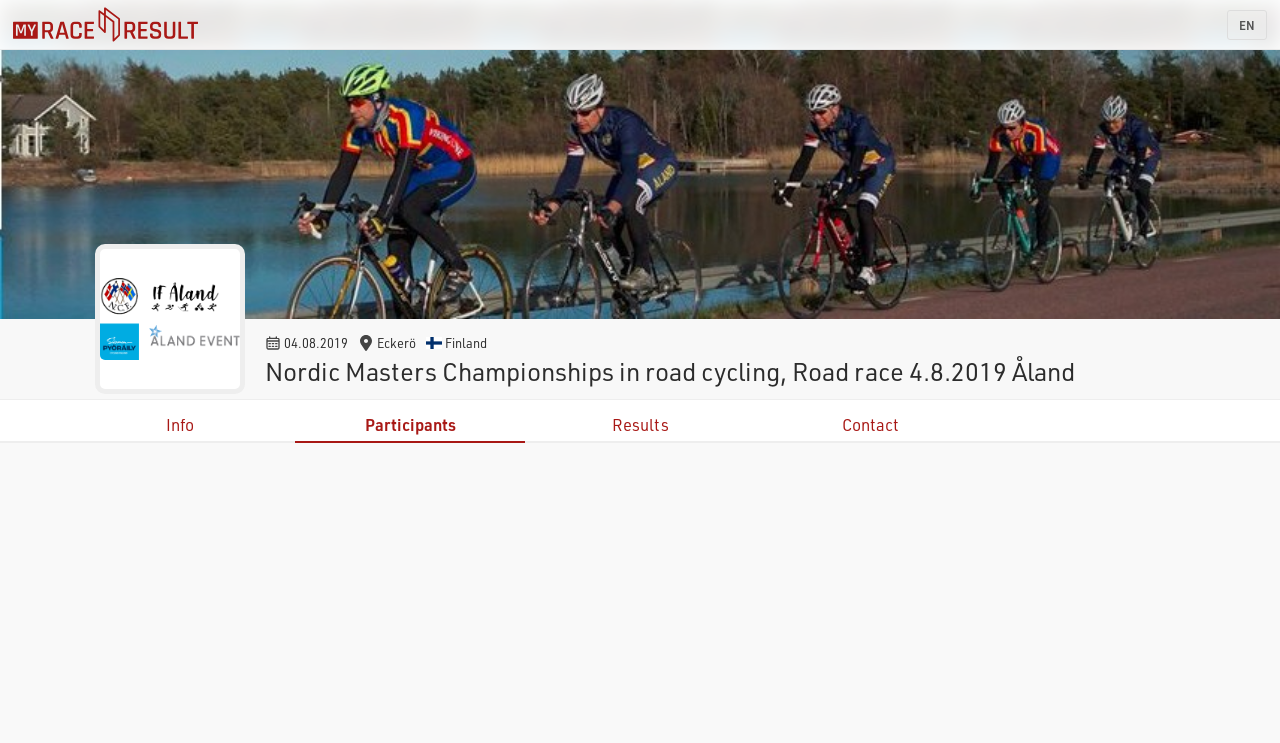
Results (640, 424)
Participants (410, 424)
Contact (870, 424)
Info (180, 424)
